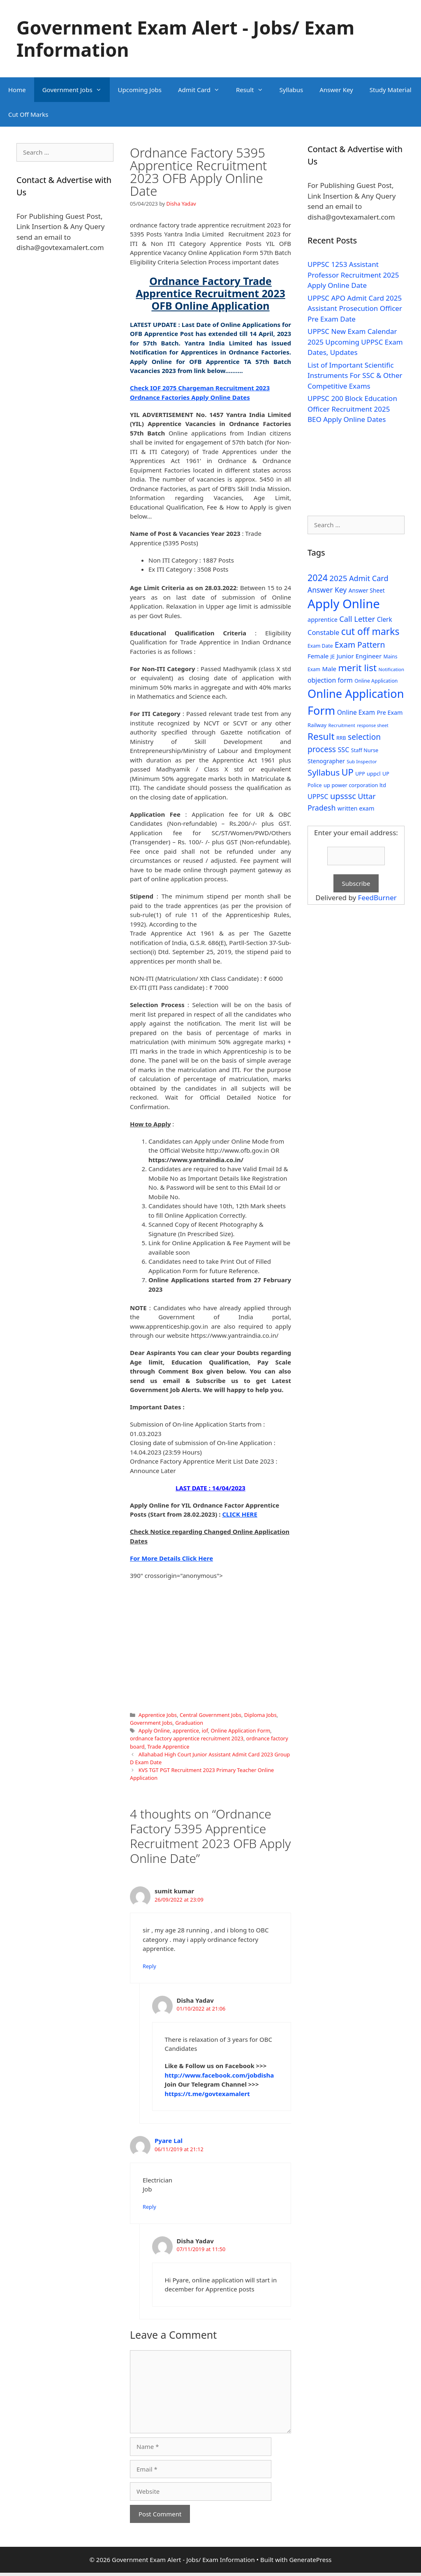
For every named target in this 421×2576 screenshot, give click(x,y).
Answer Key (336, 90)
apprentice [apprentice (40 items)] (323, 619)
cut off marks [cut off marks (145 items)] (370, 631)
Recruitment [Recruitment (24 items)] (341, 725)
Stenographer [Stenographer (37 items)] (326, 761)
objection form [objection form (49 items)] (330, 680)
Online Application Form (241, 1730)
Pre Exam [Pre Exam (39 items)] (389, 712)
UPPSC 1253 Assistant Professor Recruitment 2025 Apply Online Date (353, 274)
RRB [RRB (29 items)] (341, 737)
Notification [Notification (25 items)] (391, 669)
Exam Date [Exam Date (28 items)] (320, 645)
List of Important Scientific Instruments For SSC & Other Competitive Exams (355, 375)
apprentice (186, 1730)
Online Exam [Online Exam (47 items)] (356, 712)
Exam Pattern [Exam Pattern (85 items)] (360, 644)
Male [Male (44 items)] (329, 669)
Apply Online (154, 1730)
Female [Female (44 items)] (318, 656)
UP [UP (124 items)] (348, 772)
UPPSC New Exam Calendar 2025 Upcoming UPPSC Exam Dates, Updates (355, 342)
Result (253, 89)
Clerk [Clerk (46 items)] (384, 619)
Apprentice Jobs (158, 1715)
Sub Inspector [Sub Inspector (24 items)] (362, 761)
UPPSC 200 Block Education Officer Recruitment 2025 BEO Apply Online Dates (352, 409)
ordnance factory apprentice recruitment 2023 (186, 1738)
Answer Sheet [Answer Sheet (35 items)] (367, 590)
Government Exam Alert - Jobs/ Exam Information (185, 38)
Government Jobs (76, 89)
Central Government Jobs (210, 1715)
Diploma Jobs (260, 1715)
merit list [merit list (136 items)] (357, 667)
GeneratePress (310, 2559)
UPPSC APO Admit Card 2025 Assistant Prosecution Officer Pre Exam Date (355, 308)
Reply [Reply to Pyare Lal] (149, 2206)
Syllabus (291, 90)
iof (205, 1730)
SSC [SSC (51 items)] (343, 749)
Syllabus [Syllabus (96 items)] (324, 772)
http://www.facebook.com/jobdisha (219, 2075)
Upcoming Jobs (140, 90)
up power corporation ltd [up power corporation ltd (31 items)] (355, 785)
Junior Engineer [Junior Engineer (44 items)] (359, 656)
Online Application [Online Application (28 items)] (376, 680)
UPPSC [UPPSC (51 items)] (318, 796)
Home (17, 90)
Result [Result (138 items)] (321, 736)
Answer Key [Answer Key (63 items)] (327, 590)
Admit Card (203, 89)
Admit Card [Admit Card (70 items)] (369, 578)
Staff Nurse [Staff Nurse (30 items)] (364, 750)
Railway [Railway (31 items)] (317, 725)
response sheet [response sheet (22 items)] (372, 725)
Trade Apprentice (168, 1746)
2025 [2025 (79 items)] (338, 578)
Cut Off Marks (28, 114)
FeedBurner (377, 897)
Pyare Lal (169, 2140)
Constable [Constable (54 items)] (323, 632)
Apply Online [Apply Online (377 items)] (344, 603)
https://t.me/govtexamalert (207, 2094)
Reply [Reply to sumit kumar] (149, 1966)
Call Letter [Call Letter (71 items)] (357, 619)
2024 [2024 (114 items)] (318, 578)
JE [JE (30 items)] (333, 656)
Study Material (391, 90)
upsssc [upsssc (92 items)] (343, 796)
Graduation (189, 1722)
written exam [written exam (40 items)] (356, 808)
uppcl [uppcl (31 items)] (374, 773)
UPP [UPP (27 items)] (360, 773)
